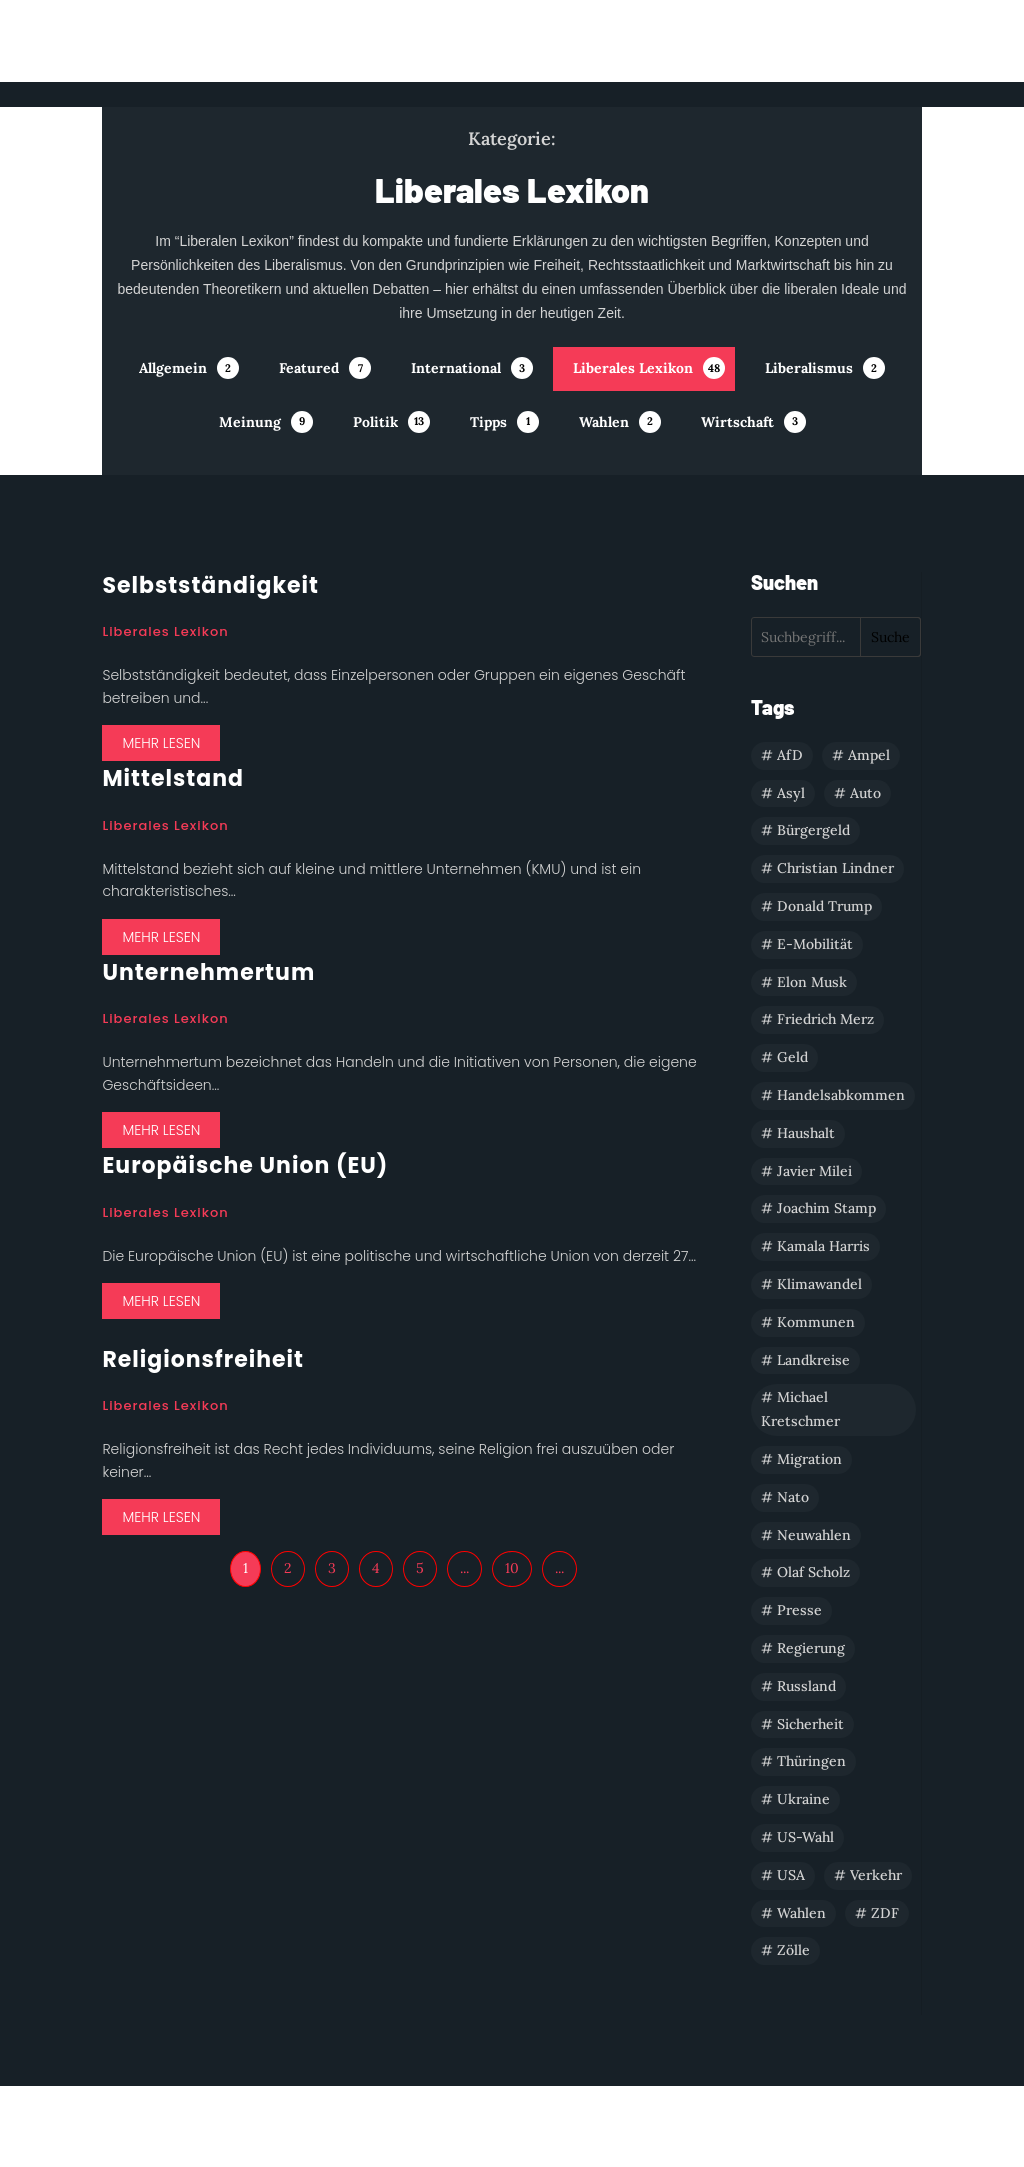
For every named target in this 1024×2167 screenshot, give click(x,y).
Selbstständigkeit (210, 585)
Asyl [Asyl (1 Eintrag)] (791, 793)
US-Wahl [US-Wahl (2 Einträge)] (805, 1837)
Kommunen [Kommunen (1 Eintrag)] (816, 1322)
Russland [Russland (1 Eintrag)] (806, 1686)
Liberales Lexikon (633, 368)
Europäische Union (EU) (245, 1165)
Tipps (488, 422)
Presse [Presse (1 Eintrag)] (799, 1610)
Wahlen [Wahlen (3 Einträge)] (801, 1913)
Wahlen (604, 422)
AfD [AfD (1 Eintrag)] (790, 755)
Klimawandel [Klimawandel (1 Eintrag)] (819, 1284)
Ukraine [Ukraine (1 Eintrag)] (803, 1799)
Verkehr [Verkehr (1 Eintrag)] (876, 1875)
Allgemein (173, 368)
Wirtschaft (737, 422)
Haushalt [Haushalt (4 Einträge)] (806, 1133)
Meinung (250, 422)
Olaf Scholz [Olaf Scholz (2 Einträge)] (813, 1572)
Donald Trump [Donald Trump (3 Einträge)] (824, 906)
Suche (890, 637)
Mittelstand (173, 778)
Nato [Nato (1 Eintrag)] (793, 1497)
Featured (309, 368)
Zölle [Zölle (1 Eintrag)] (793, 1950)
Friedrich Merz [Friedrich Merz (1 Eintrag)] (825, 1019)
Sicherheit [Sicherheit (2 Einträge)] (810, 1724)
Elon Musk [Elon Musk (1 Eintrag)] (812, 982)
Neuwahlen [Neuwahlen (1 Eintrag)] (814, 1535)
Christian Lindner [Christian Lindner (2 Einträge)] (835, 868)
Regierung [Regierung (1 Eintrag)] (811, 1648)
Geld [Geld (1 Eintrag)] (792, 1057)
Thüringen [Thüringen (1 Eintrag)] (811, 1761)
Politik (375, 422)
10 (512, 1568)
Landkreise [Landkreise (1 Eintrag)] (813, 1360)
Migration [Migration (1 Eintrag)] (809, 1459)
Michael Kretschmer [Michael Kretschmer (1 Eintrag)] (800, 1409)
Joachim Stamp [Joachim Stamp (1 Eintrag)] (826, 1208)
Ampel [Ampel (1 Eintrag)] (869, 755)
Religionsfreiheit (203, 1359)
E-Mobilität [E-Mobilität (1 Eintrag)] (815, 944)
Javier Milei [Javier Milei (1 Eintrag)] (814, 1171)
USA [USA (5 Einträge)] (791, 1875)
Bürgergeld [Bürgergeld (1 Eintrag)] (813, 830)
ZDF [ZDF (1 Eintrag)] (885, 1913)
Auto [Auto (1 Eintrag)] (865, 793)
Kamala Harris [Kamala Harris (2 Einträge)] (823, 1246)
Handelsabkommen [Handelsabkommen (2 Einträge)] (841, 1095)
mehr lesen (161, 743)
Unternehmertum (208, 972)
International (456, 368)
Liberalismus (809, 368)
